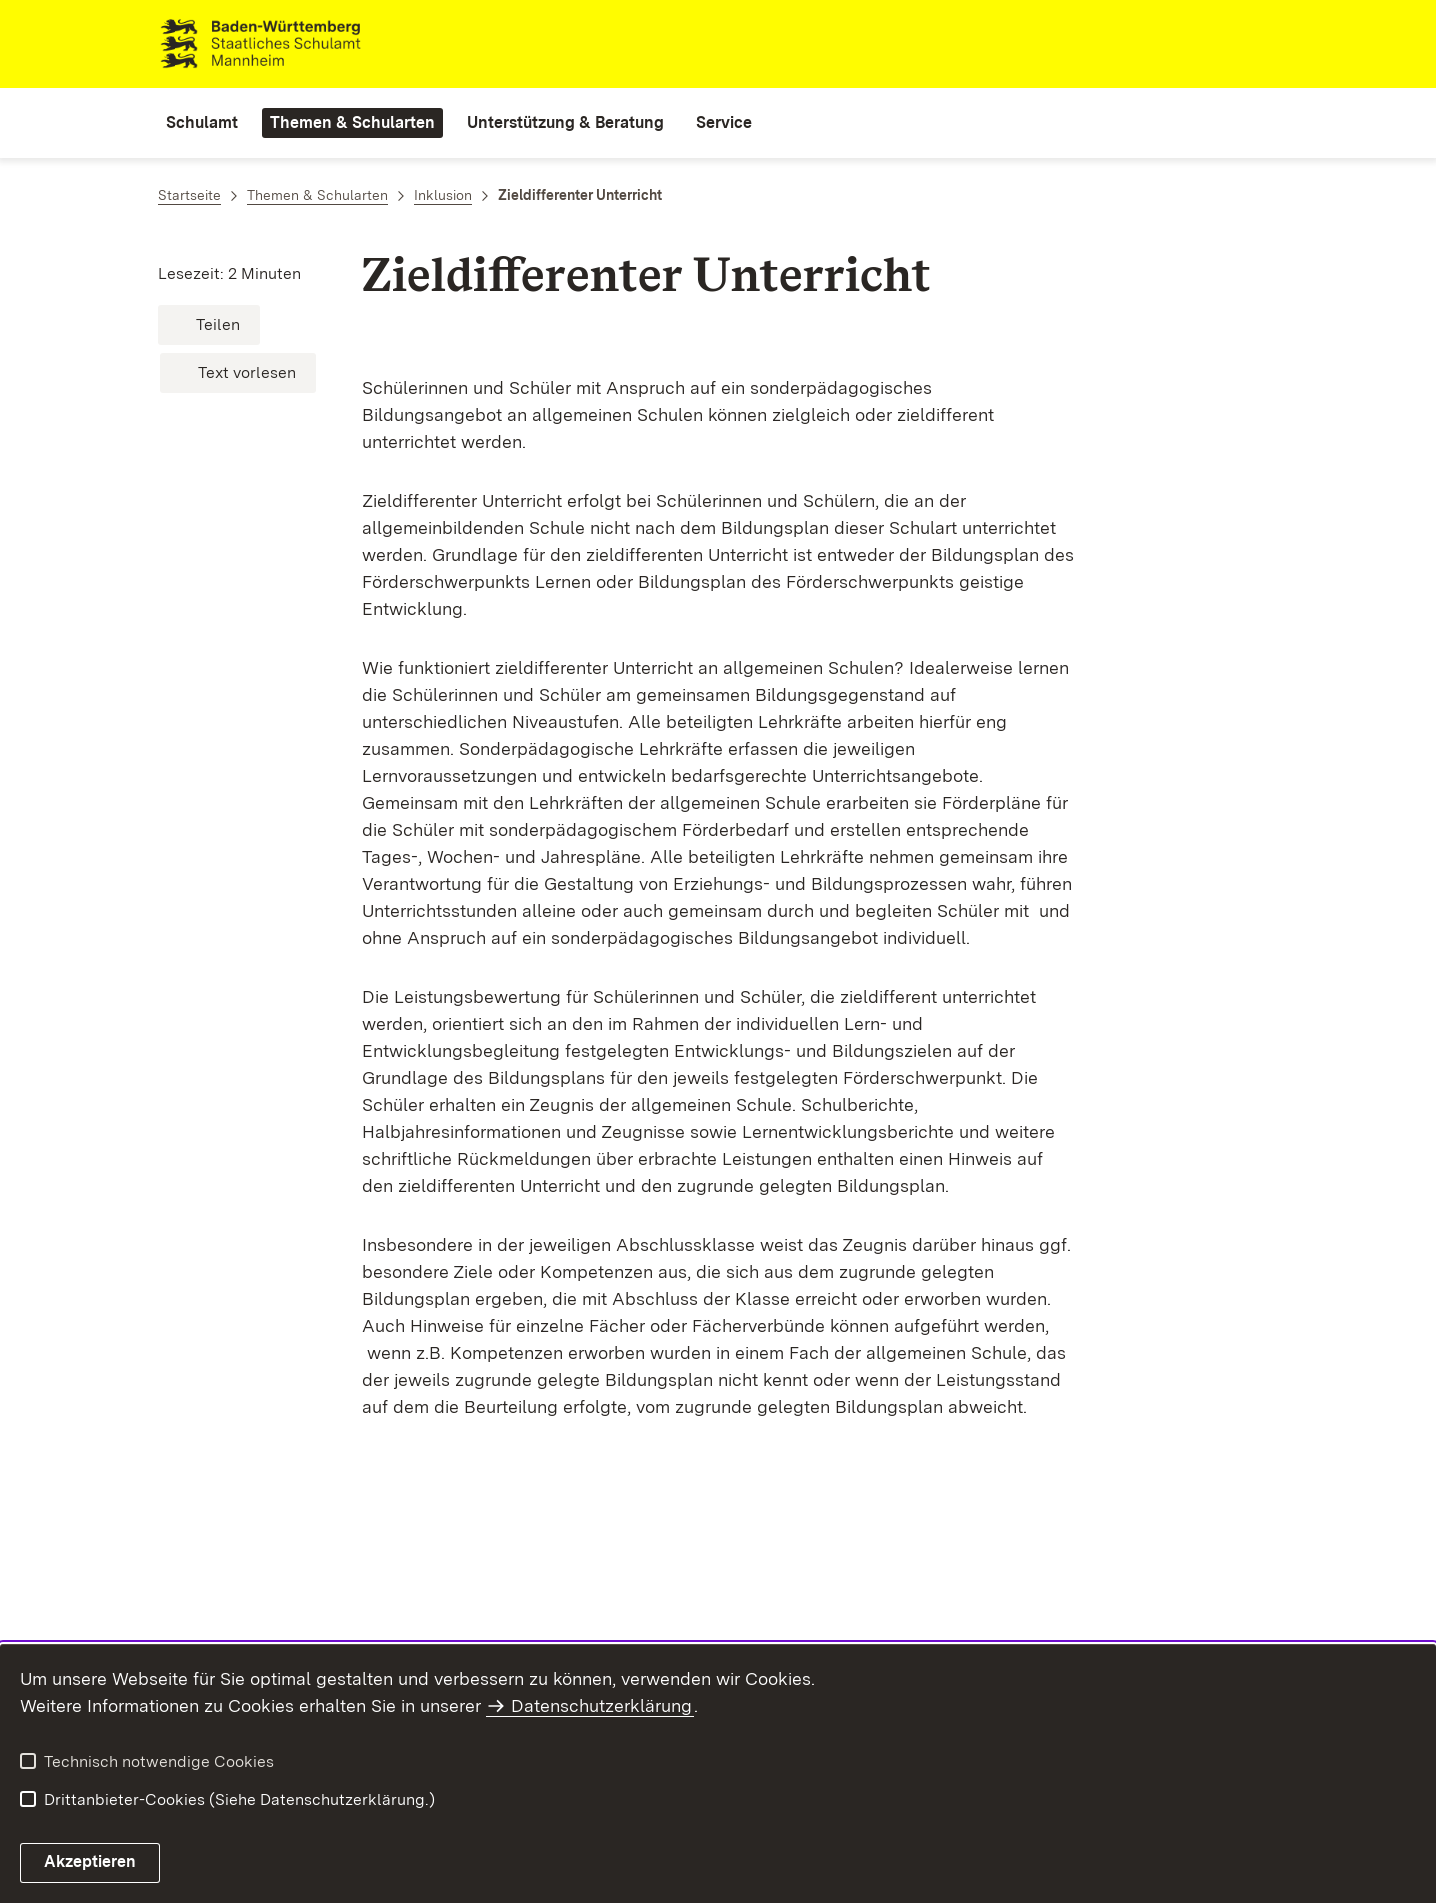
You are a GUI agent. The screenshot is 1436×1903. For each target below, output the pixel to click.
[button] (209, 325)
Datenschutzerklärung (601, 1705)
